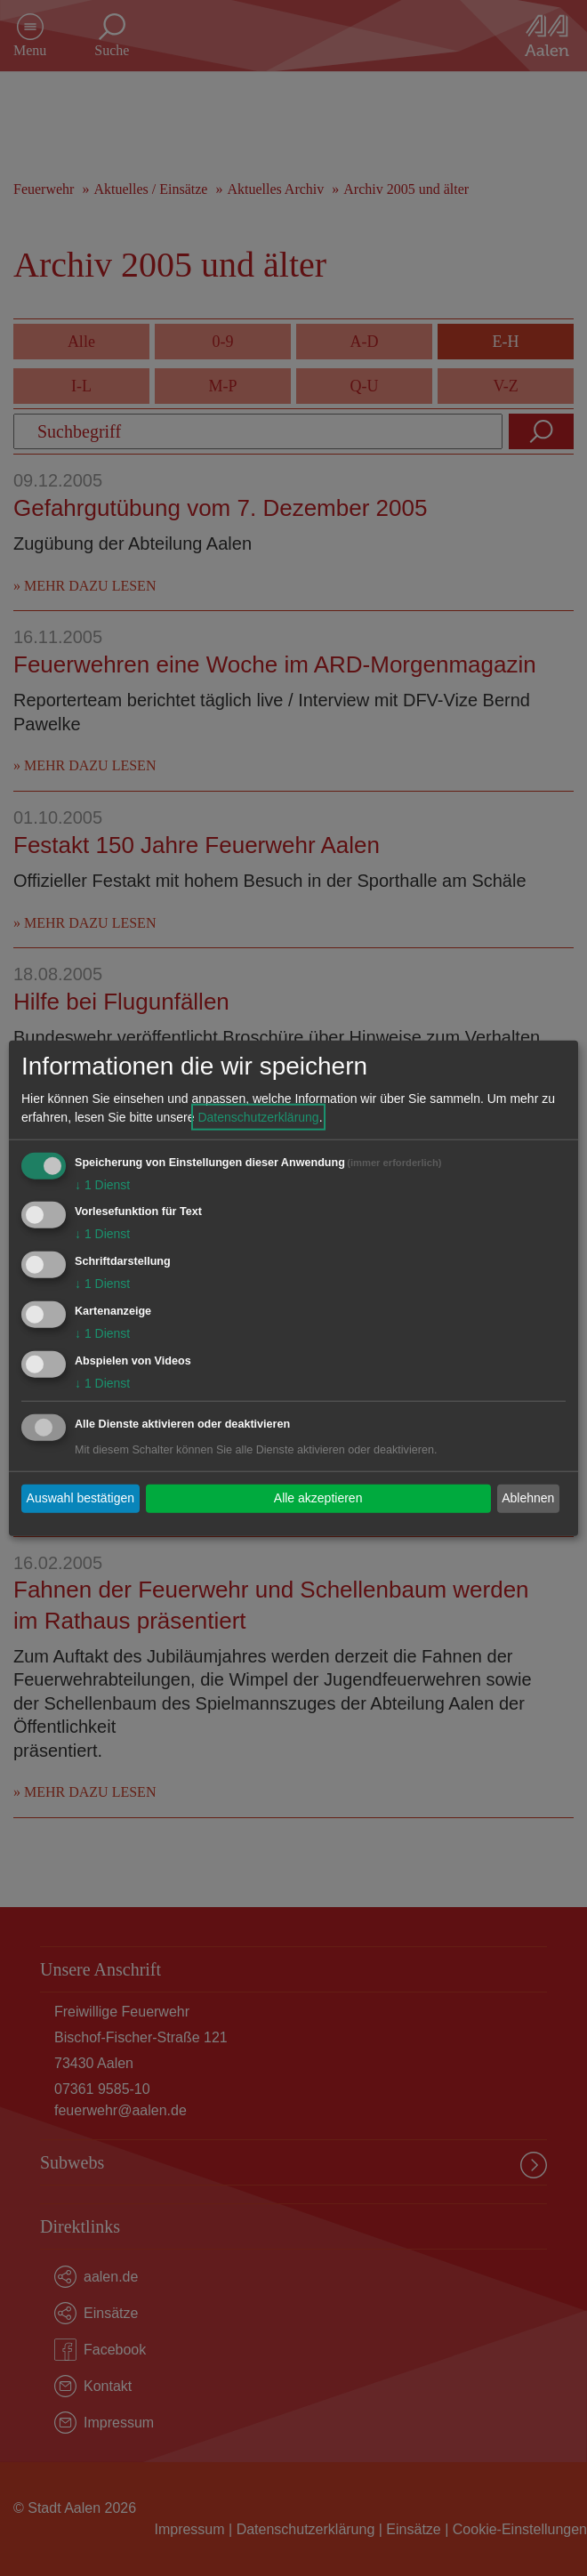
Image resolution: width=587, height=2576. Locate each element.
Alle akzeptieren (318, 1498)
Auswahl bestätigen (80, 1498)
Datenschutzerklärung (257, 1116)
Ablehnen (528, 1498)
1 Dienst (102, 1184)
